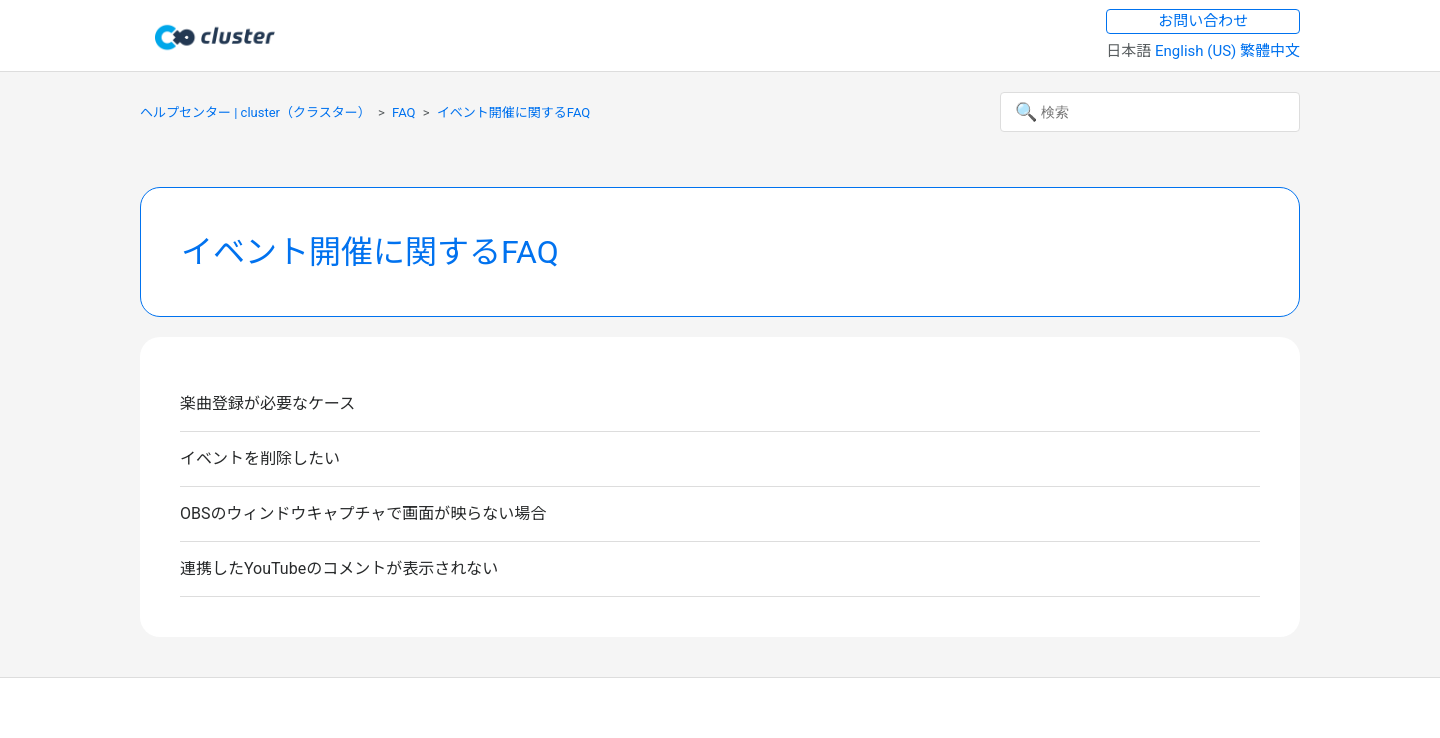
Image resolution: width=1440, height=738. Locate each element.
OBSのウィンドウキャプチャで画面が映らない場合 (363, 513)
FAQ (403, 112)
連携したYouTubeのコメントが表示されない (339, 568)
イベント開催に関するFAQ (513, 112)
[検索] (1150, 112)
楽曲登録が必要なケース (267, 403)
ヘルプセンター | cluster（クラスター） (255, 112)
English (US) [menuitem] (1197, 51)
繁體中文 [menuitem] (1270, 51)
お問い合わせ (1203, 21)
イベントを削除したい (260, 458)
